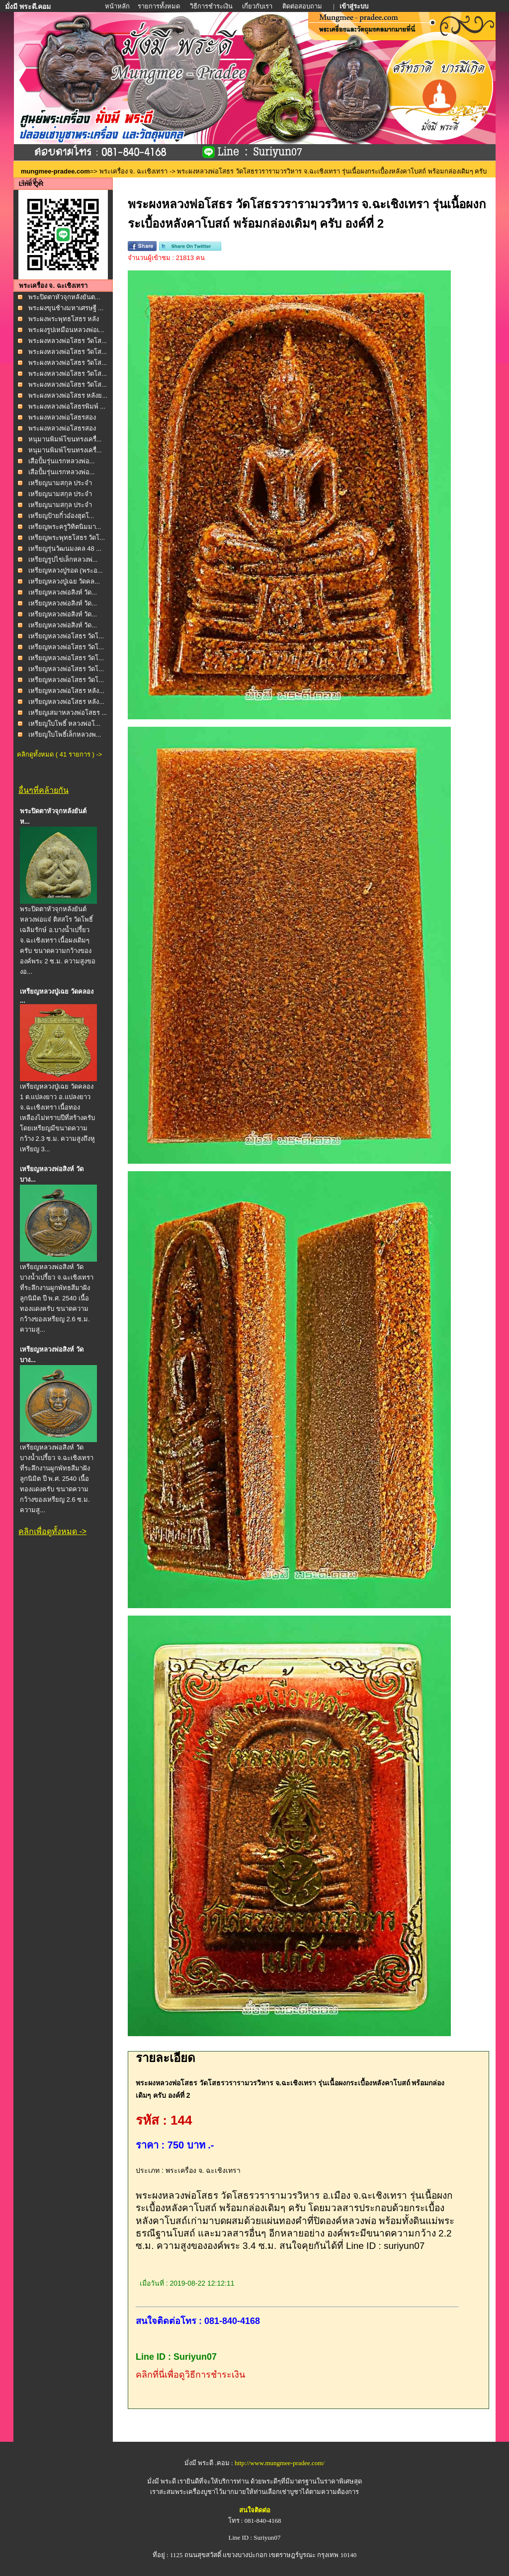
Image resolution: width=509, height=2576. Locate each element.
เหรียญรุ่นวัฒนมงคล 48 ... (65, 548)
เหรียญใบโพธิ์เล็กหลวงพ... (64, 734)
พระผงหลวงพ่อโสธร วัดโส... (67, 340)
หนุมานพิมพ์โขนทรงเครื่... (65, 439)
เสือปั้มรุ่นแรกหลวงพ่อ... (61, 461)
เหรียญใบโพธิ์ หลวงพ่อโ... (64, 723)
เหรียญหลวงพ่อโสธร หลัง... (66, 690)
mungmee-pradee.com (55, 171)
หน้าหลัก (118, 6)
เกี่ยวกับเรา (257, 6)
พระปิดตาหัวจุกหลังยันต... (64, 297)
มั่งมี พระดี (162, 2481)
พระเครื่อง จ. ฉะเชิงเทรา (133, 171)
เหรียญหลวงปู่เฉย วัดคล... (64, 581)
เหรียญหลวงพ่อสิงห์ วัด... (62, 592)
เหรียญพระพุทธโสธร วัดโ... (66, 537)
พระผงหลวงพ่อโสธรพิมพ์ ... (66, 406)
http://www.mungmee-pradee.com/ (280, 2463)
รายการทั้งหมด (159, 6)
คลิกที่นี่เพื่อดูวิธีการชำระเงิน (190, 2375)
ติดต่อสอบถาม (303, 6)
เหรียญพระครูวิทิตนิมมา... (64, 526)
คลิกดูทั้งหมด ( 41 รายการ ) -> (59, 754)
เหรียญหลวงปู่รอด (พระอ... (65, 570)
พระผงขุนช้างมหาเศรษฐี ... (65, 308)
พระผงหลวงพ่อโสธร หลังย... (67, 395)
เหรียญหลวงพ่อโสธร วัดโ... (66, 636)
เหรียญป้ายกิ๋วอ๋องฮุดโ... (61, 515)
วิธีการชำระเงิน (212, 6)
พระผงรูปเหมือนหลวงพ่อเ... (66, 330)
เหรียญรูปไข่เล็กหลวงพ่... (63, 559)
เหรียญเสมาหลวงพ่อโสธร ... (67, 712)
